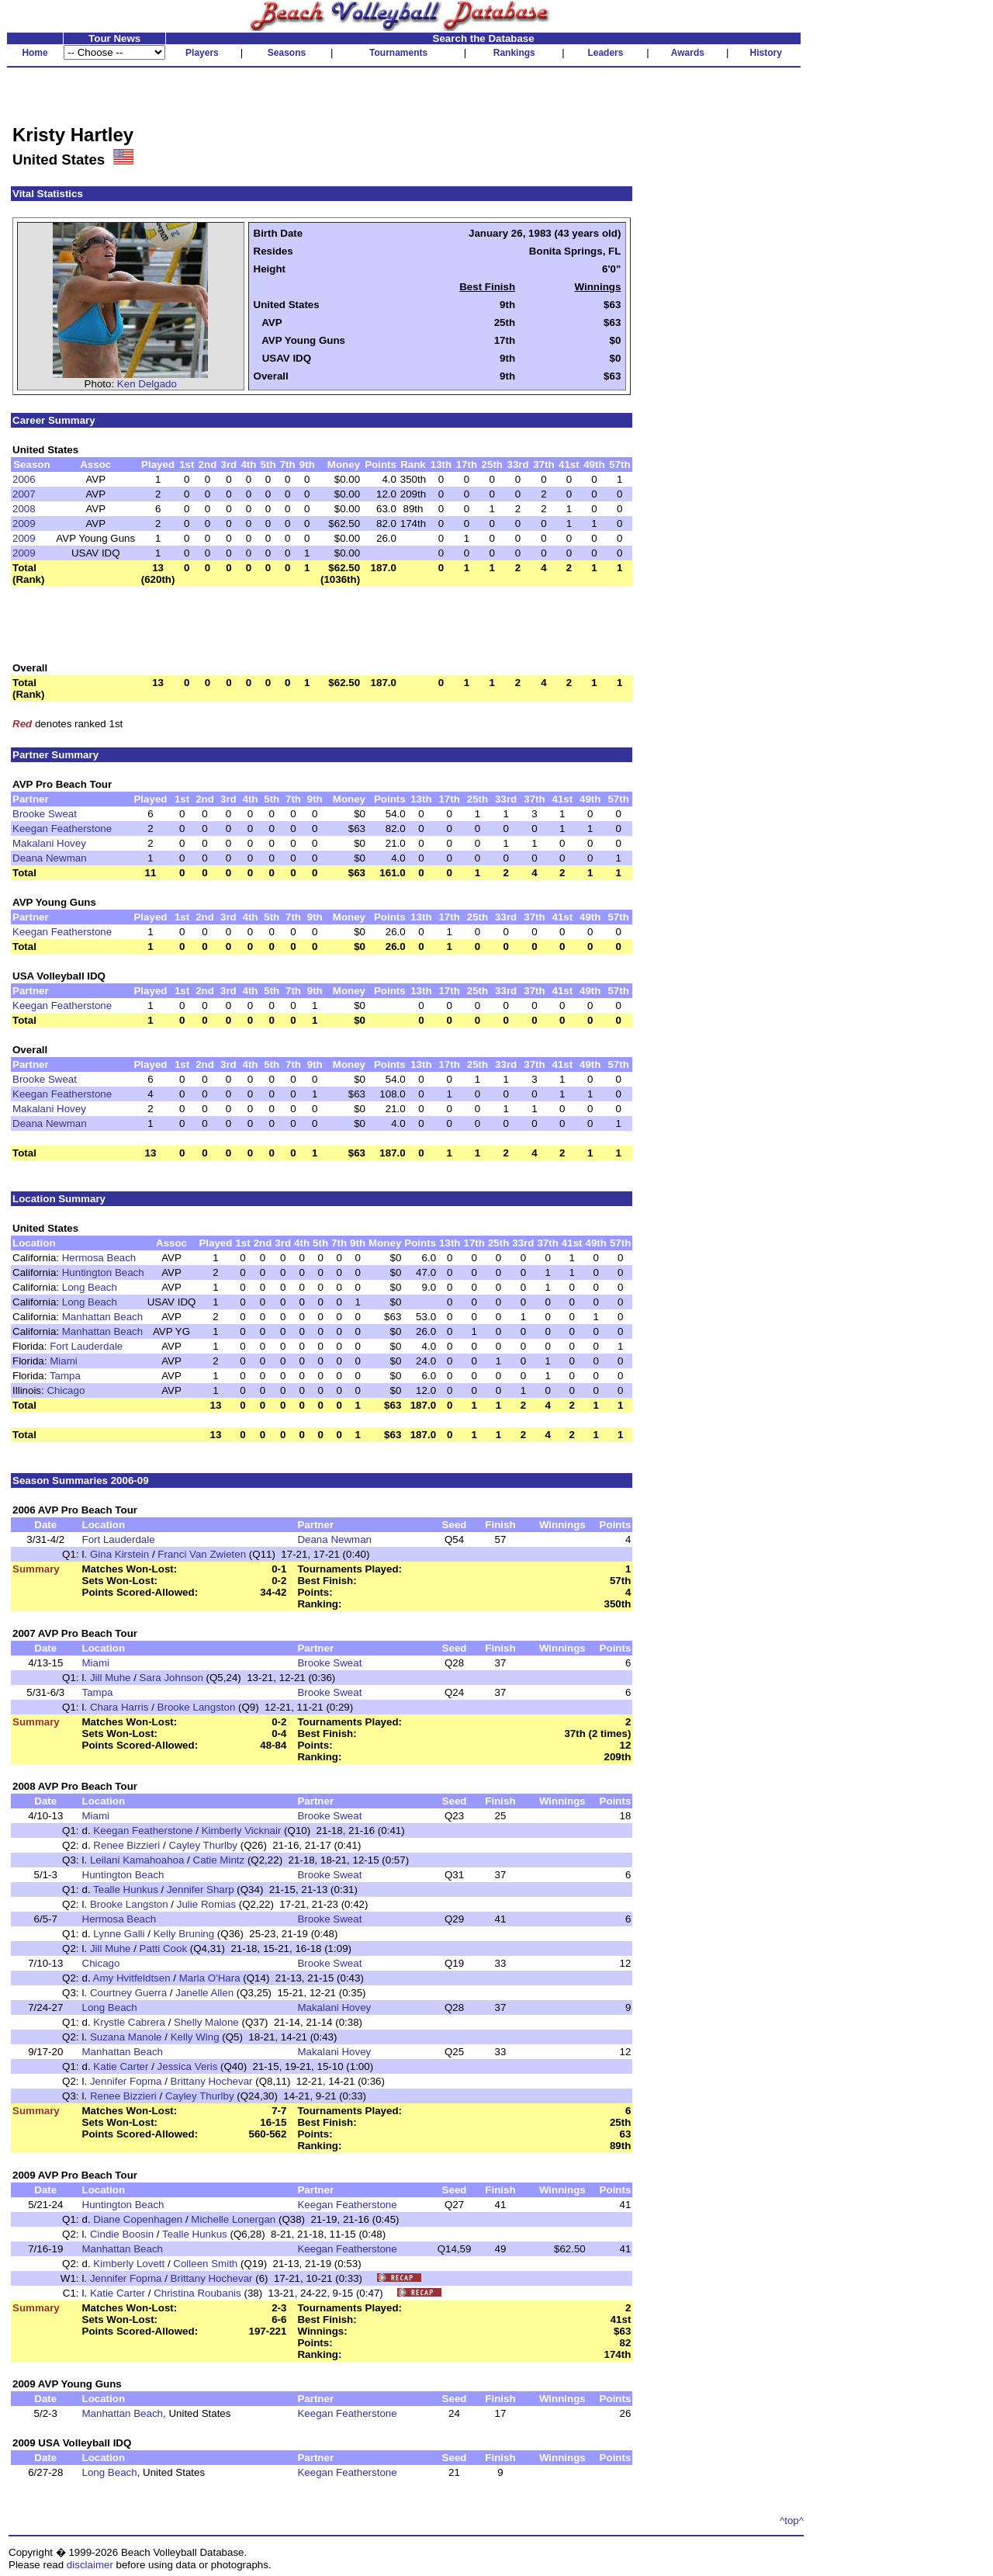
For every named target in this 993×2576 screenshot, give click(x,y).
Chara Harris (119, 1707)
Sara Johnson (171, 1677)
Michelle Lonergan (233, 2219)
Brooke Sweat (44, 814)
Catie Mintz (219, 1860)
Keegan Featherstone (62, 828)
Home (34, 52)
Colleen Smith (205, 2263)
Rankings (514, 52)
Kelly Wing (195, 2037)
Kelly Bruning (184, 1934)
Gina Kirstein (119, 1554)
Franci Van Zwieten (201, 1554)
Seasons (287, 52)
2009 (24, 523)
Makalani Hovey (49, 843)
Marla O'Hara (209, 1978)
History (766, 52)
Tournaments (398, 52)
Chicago (66, 1390)
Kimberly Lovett (128, 2263)
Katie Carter (120, 2066)
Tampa (65, 1376)
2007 (24, 494)
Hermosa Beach (99, 1258)
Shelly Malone (206, 2022)
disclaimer (90, 2565)
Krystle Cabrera (129, 2022)
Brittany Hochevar (212, 2081)
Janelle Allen (204, 1993)
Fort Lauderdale (86, 1346)
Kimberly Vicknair (242, 1830)
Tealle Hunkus (125, 1889)
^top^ (792, 2520)
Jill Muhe (110, 1677)
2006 (24, 479)
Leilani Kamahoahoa (137, 1860)
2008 (24, 509)
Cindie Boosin (122, 2234)
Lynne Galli (118, 1934)
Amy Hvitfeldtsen (132, 1978)
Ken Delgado (147, 384)
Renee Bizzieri (126, 1845)
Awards (687, 52)
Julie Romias (206, 1904)
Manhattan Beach (102, 1317)
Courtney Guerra (128, 1993)
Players (202, 52)
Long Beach (89, 1287)
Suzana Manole (126, 2037)
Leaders (605, 52)
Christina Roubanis (197, 2293)
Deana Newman (49, 858)
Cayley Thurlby (202, 1845)
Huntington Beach (103, 1272)
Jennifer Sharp (200, 1889)
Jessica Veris (187, 2066)
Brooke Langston (196, 1707)
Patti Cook (164, 1948)
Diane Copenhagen (137, 2219)
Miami (64, 1361)
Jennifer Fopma (126, 2081)
